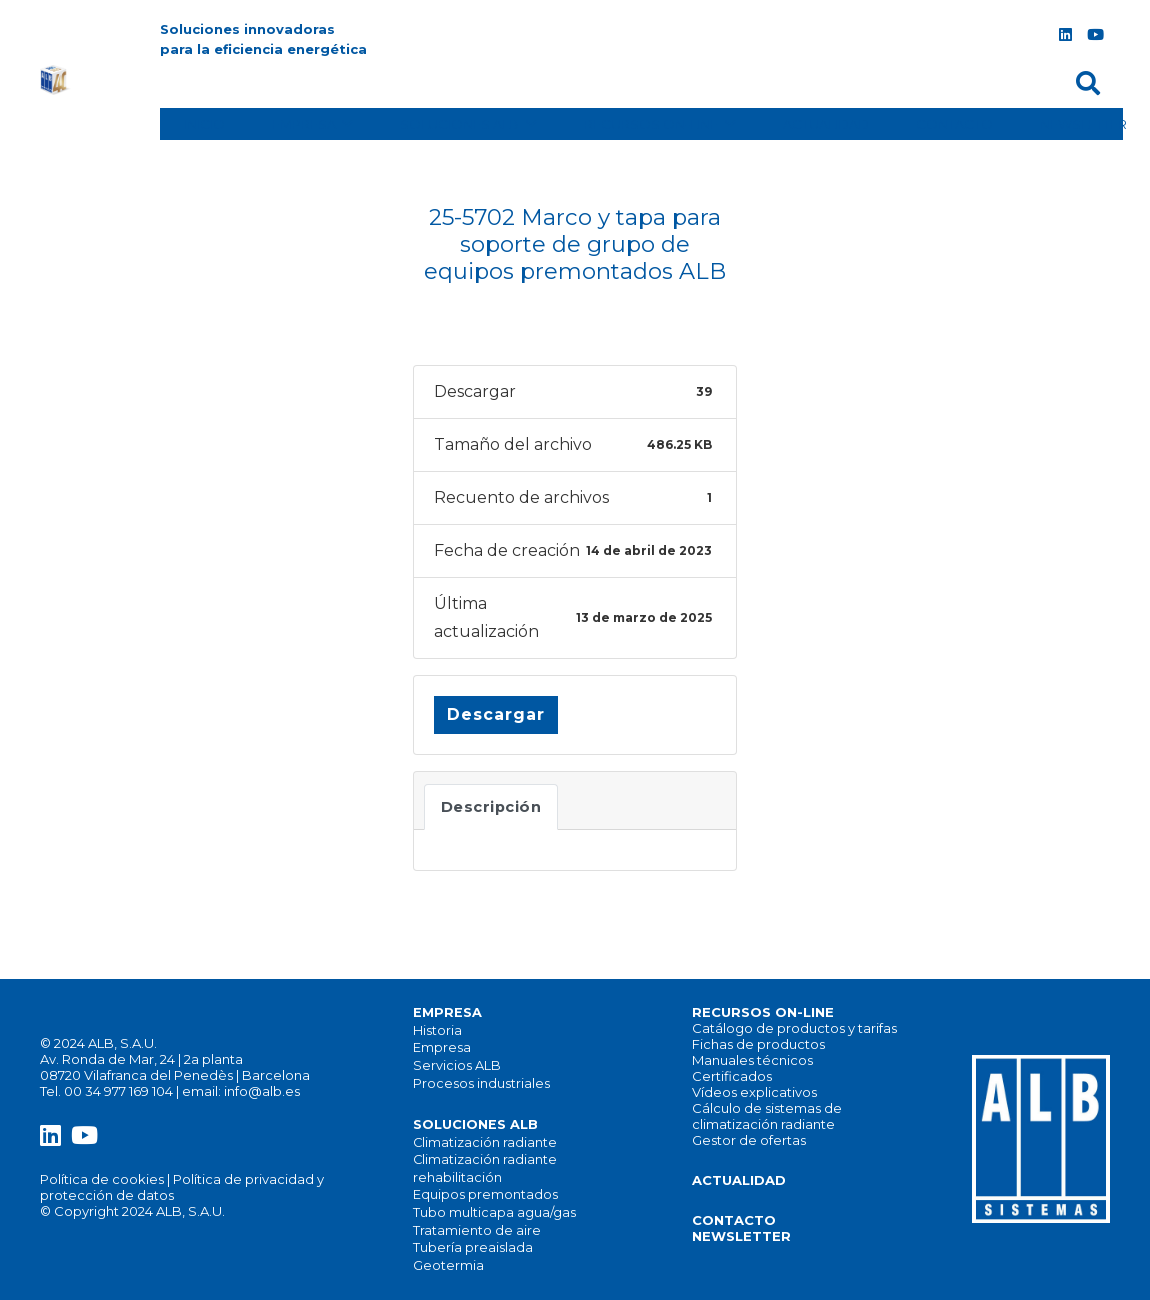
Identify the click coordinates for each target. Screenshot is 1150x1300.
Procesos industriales (481, 1083)
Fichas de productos (758, 1044)
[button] (1087, 83)
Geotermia (448, 1265)
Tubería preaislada (473, 1247)
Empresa (442, 1047)
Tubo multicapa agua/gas (494, 1212)
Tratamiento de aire (477, 1230)
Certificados (732, 1076)
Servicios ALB (457, 1065)
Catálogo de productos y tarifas (794, 1028)
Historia (437, 1030)
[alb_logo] (56, 80)
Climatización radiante (485, 1142)
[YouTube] (1095, 35)
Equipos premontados (485, 1194)
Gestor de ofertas (749, 1140)
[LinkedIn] (1065, 35)
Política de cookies (102, 1179)
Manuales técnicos (752, 1060)
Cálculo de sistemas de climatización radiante (767, 1116)
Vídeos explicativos (754, 1092)
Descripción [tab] (491, 807)
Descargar (496, 714)
